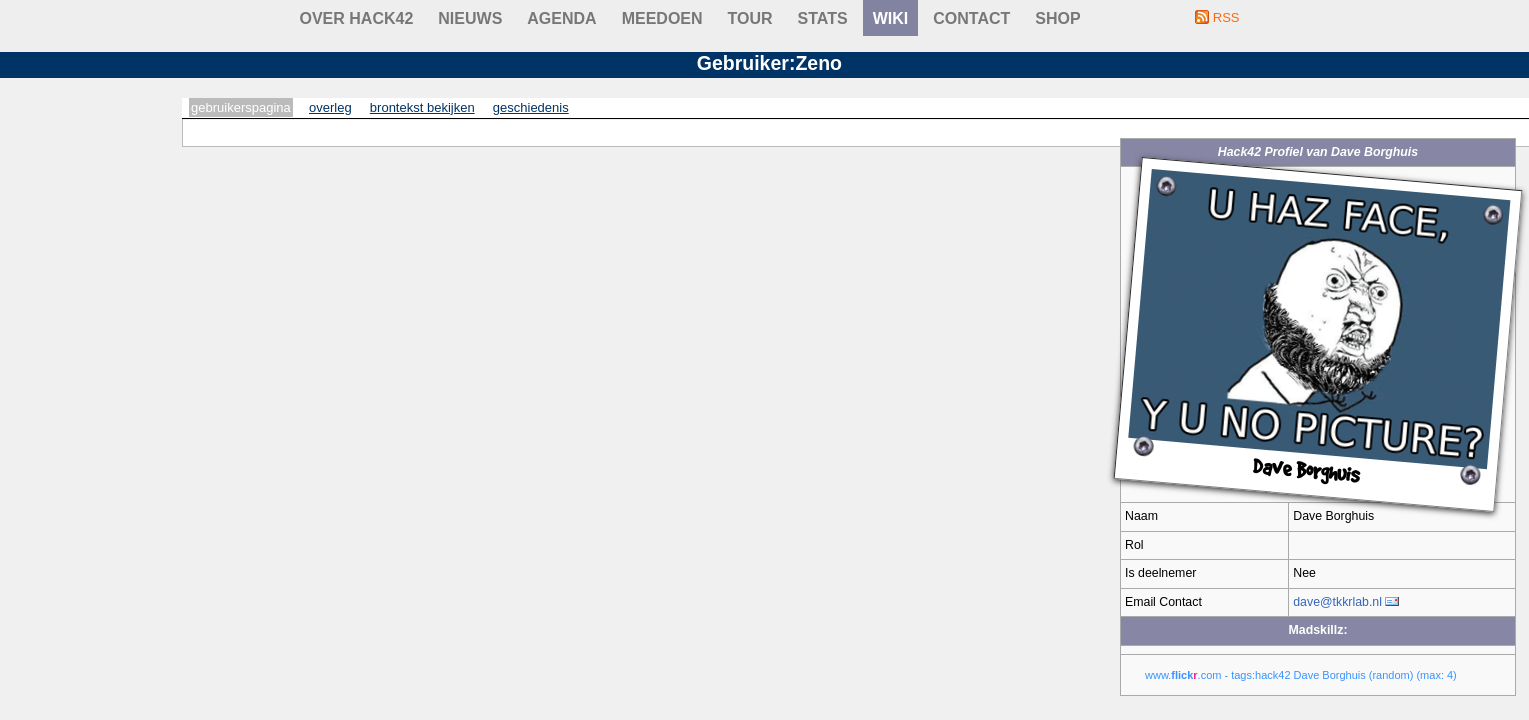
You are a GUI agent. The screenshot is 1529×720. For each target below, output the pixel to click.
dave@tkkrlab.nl (1337, 602)
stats (823, 18)
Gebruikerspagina (241, 107)
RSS (1226, 17)
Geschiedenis (531, 107)
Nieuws (470, 18)
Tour (750, 18)
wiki (891, 18)
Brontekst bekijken (422, 107)
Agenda (561, 18)
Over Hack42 (357, 18)
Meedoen (662, 18)
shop (1057, 18)
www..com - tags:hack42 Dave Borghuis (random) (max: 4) (1301, 675)
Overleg (330, 107)
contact (971, 18)
